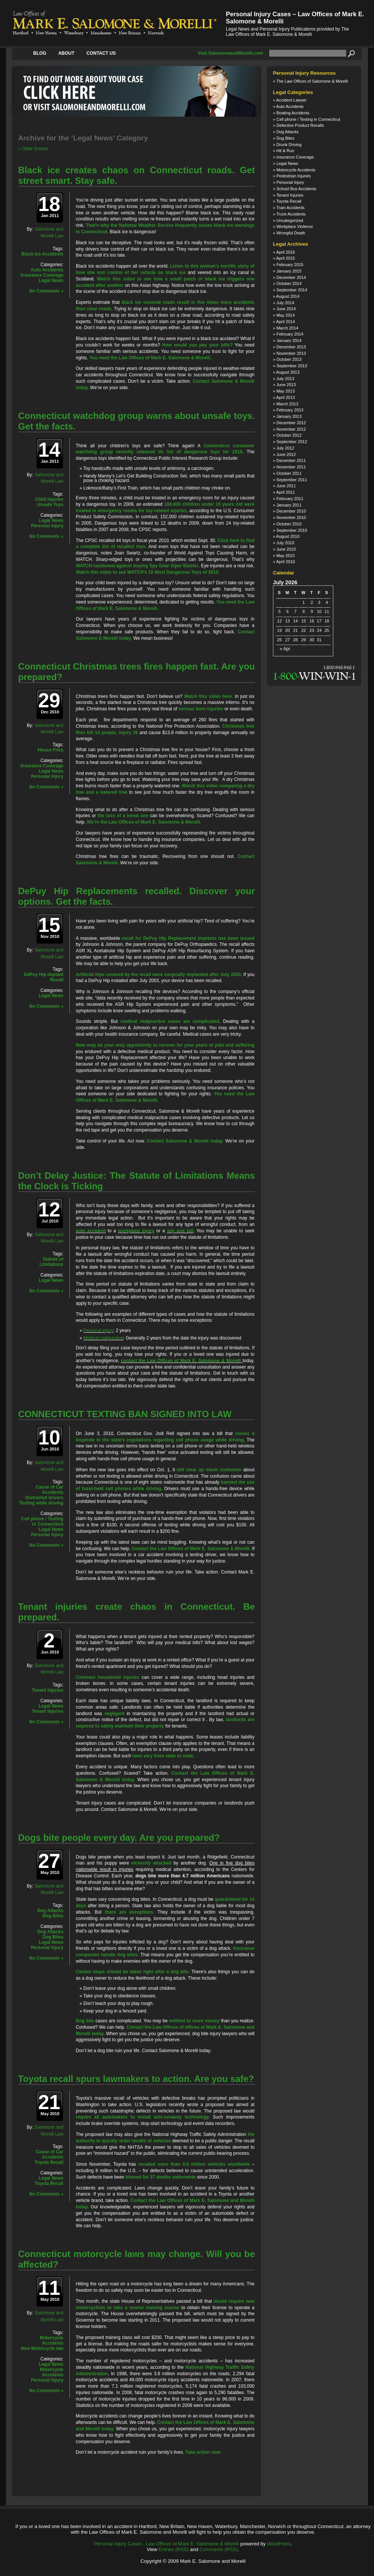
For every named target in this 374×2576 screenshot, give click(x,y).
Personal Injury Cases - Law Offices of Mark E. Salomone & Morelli (166, 2544)
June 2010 (286, 549)
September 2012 (291, 441)
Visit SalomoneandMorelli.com (230, 53)
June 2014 (286, 308)
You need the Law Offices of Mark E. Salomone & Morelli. (150, 357)
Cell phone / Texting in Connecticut (42, 1521)
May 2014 (285, 315)
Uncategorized (289, 220)
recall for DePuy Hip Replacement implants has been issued (188, 938)
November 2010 (291, 517)
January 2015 (289, 271)
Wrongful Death (290, 233)
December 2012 (291, 422)
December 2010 (291, 511)
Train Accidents (290, 207)
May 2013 (285, 391)
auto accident (91, 1230)
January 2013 (289, 416)
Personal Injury (47, 525)
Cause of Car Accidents (49, 1489)
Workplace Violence (294, 226)
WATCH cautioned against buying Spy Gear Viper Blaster (137, 565)
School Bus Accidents (296, 188)
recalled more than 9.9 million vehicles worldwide (194, 2164)
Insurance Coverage (41, 275)
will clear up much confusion (209, 1469)
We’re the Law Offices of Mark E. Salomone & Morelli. (144, 822)
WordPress (279, 2544)
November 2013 (291, 353)
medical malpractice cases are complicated (169, 1021)
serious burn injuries (200, 708)
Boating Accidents (292, 113)
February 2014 (289, 334)
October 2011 (289, 473)
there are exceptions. (129, 1912)
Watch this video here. (208, 696)
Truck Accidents (290, 214)
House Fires (50, 750)
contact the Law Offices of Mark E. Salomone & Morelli (181, 1360)
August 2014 (288, 296)
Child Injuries (49, 499)
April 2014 (285, 321)
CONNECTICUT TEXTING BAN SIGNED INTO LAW (124, 1414)
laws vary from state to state (162, 1755)
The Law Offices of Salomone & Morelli (312, 81)
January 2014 (289, 340)
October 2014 (289, 283)
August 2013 (288, 372)
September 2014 (291, 290)
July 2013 (285, 378)
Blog (39, 53)
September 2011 (291, 479)
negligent (114, 1713)
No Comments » (46, 291)
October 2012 (289, 435)
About (66, 53)
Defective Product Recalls (300, 125)
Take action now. (203, 2452)
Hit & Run (285, 150)
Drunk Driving (289, 144)
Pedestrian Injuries (293, 176)
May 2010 (285, 555)
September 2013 (291, 365)
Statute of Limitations (51, 1261)
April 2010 (285, 561)
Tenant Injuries (47, 1690)
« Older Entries (33, 148)
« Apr (285, 649)
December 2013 (291, 347)
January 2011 (289, 505)
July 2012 (285, 448)
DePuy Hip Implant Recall (43, 977)
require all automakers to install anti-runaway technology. (143, 2117)
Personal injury (98, 1330)
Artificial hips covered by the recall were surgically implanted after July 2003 (158, 974)
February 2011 (289, 498)
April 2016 (285, 252)
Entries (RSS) (174, 2549)
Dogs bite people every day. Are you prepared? (119, 1837)
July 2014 (285, 302)
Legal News (51, 280)
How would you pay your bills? (197, 345)
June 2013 (286, 384)
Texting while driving (41, 1503)
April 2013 (285, 397)
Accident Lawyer (291, 100)
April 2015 (285, 258)
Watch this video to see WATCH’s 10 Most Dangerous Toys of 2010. (147, 572)
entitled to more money (194, 2020)
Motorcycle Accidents (51, 2340)
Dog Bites (53, 1916)
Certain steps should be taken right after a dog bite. (133, 1971)
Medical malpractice (103, 1338)
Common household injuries (107, 1677)
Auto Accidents (47, 270)
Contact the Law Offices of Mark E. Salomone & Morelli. (191, 1548)
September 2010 (291, 530)
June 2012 (286, 454)
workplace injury (136, 1230)
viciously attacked (151, 1863)
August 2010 (288, 536)
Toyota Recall (49, 2162)
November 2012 (291, 429)
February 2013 (289, 410)
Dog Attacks (50, 1910)
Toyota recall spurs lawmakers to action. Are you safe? (136, 2079)
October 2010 (289, 524)
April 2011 (285, 492)
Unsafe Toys (50, 504)
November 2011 (291, 467)
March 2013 (287, 404)
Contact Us (101, 53)
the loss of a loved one (123, 815)
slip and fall (180, 1230)
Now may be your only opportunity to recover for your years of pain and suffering (165, 1045)
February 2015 (289, 264)
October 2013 (289, 359)
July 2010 (285, 542)
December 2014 (291, 277)
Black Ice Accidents (42, 254)
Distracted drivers (44, 1497)
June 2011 (286, 485)
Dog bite (85, 2020)
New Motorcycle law (42, 2348)
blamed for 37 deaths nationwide (161, 2177)
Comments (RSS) (218, 2549)
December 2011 (291, 460)
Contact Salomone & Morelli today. (185, 1141)
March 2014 (287, 328)
